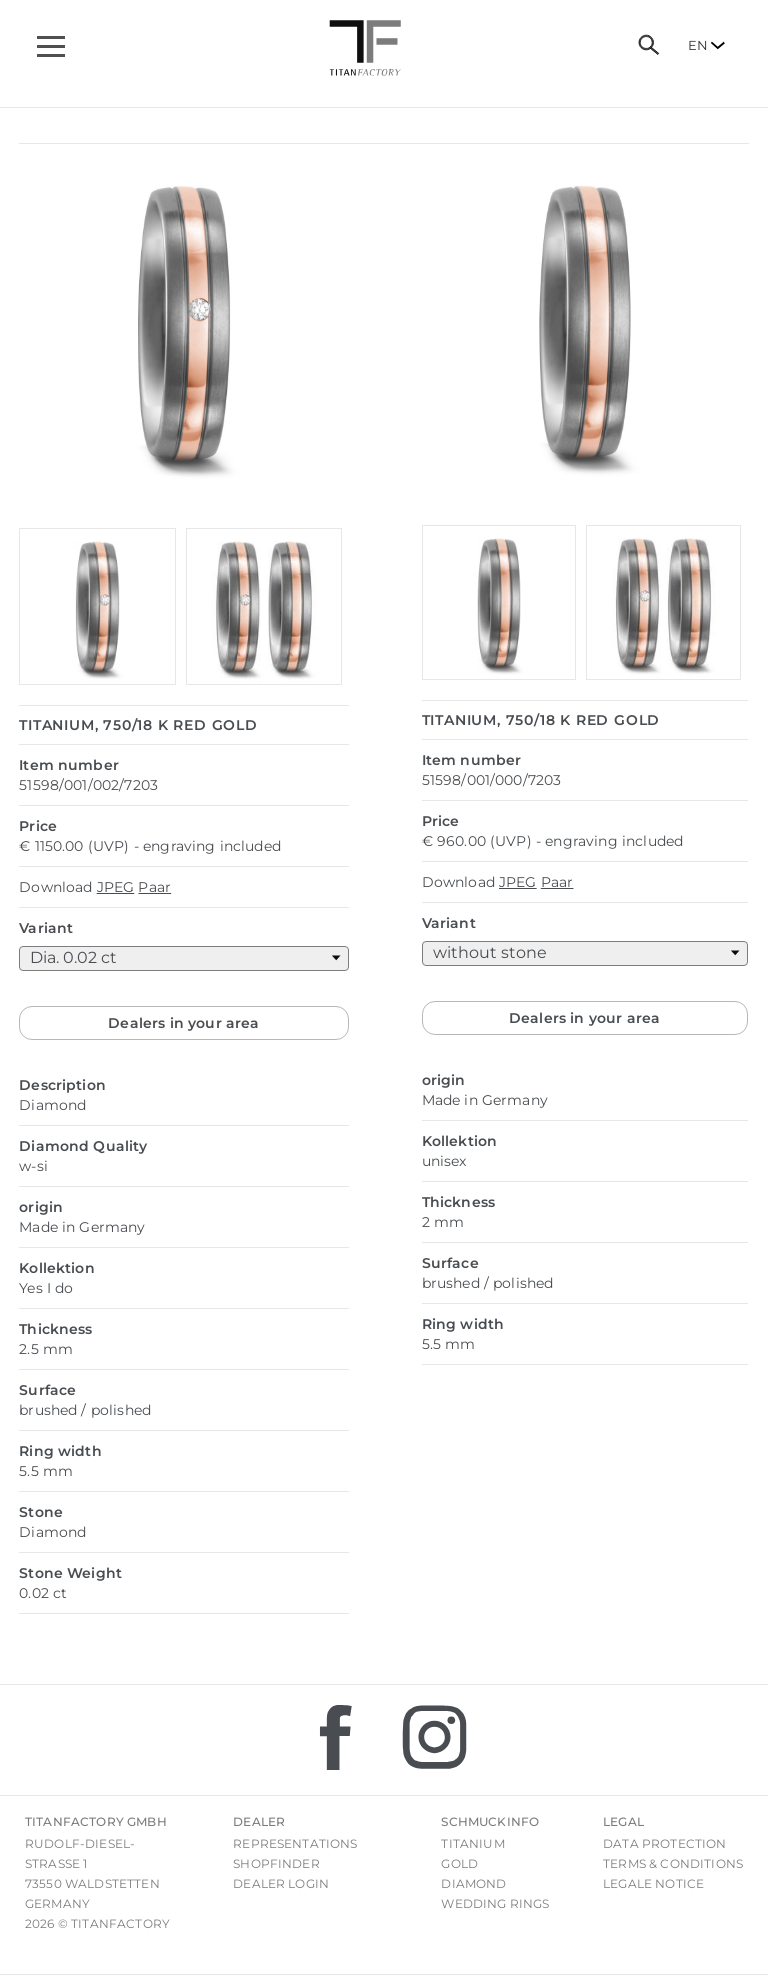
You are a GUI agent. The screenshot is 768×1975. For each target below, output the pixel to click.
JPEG (116, 887)
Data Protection (664, 1843)
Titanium (472, 1843)
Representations (295, 1843)
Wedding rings (495, 1903)
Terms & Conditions (673, 1863)
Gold (459, 1863)
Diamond (473, 1883)
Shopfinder (276, 1863)
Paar (154, 887)
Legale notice (653, 1883)
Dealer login (281, 1883)
